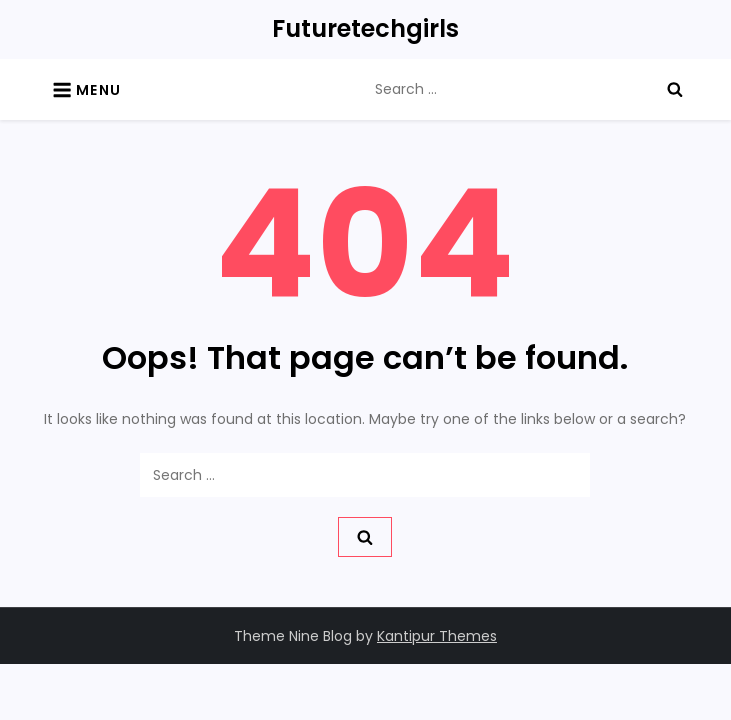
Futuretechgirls (365, 28)
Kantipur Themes (437, 636)
